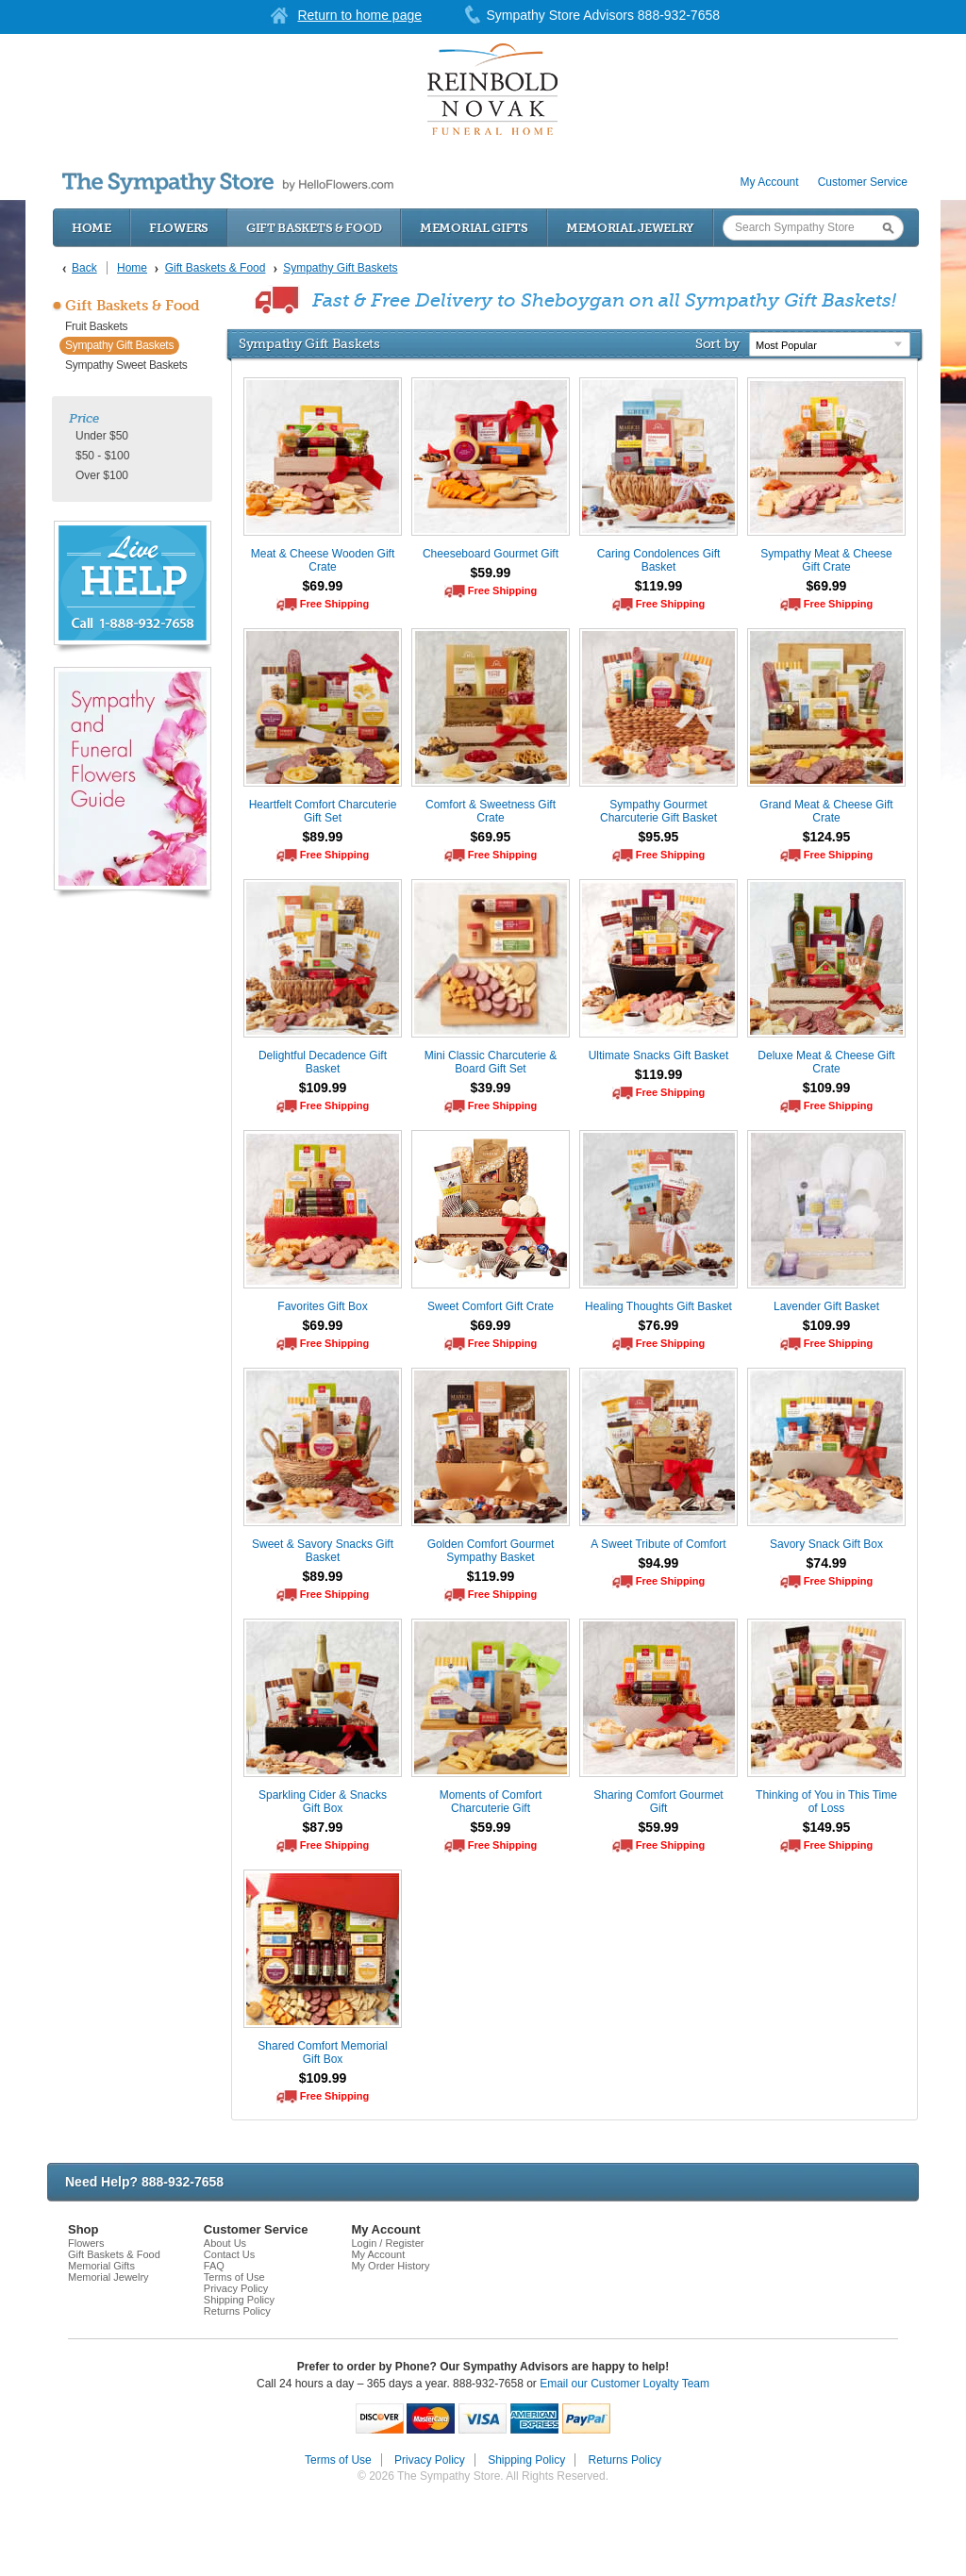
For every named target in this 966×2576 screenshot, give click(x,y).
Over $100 (101, 475)
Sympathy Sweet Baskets (126, 365)
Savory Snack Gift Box (826, 1544)
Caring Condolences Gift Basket (659, 560)
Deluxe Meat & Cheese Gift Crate (826, 1062)
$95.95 (659, 836)
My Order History (390, 2265)
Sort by (717, 343)
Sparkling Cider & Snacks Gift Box (322, 1801)
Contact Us (229, 2254)
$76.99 (659, 1325)
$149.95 (827, 1827)
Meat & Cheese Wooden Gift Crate (323, 560)
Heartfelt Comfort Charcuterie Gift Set (323, 811)
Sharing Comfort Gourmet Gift (658, 1801)
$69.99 (323, 585)
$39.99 (491, 1087)
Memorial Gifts (474, 228)
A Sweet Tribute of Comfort (658, 1544)
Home (91, 228)
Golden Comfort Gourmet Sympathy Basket (491, 1550)
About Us (225, 2243)
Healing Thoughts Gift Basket (658, 1306)
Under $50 (101, 435)
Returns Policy (237, 2311)
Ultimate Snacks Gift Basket (659, 1055)
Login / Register (387, 2243)
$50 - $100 (102, 455)
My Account (770, 182)
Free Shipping (334, 603)
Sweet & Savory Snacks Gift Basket (322, 1550)
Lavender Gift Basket (826, 1306)
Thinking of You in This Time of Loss (826, 1801)
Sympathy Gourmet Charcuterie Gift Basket (658, 811)
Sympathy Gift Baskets (119, 345)
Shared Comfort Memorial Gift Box (322, 2052)
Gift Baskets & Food (314, 228)
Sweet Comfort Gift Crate (490, 1306)
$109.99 (323, 1087)
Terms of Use (234, 2277)
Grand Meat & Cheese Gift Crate (825, 811)
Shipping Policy (239, 2299)
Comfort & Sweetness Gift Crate (490, 811)
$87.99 (323, 1827)
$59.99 (491, 572)
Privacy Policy (236, 2288)
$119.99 (659, 585)
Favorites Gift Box (322, 1306)
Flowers (178, 228)
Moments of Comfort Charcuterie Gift (491, 1801)
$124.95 (827, 836)
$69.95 (491, 836)
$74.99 (827, 1563)
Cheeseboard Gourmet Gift (490, 553)
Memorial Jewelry (630, 228)
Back (84, 267)
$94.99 (659, 1563)
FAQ (214, 2265)
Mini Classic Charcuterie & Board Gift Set (491, 1062)
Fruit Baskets (96, 326)
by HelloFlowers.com (227, 183)
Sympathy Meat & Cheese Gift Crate (825, 560)
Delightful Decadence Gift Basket (322, 1062)
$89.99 (323, 836)
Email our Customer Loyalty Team (624, 2383)
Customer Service (863, 182)
